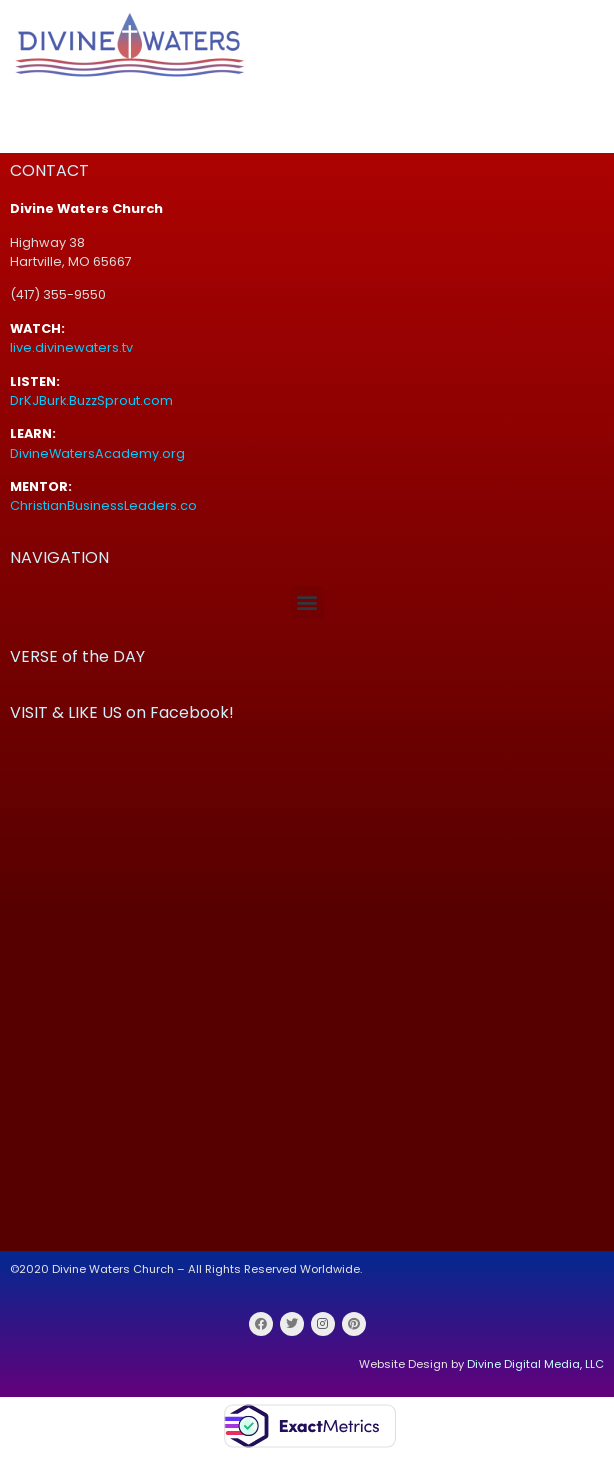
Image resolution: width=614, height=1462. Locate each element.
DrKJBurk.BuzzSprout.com (91, 400)
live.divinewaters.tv (71, 347)
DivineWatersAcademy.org (97, 453)
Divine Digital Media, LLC (535, 1364)
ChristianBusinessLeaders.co (105, 505)
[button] (307, 602)
